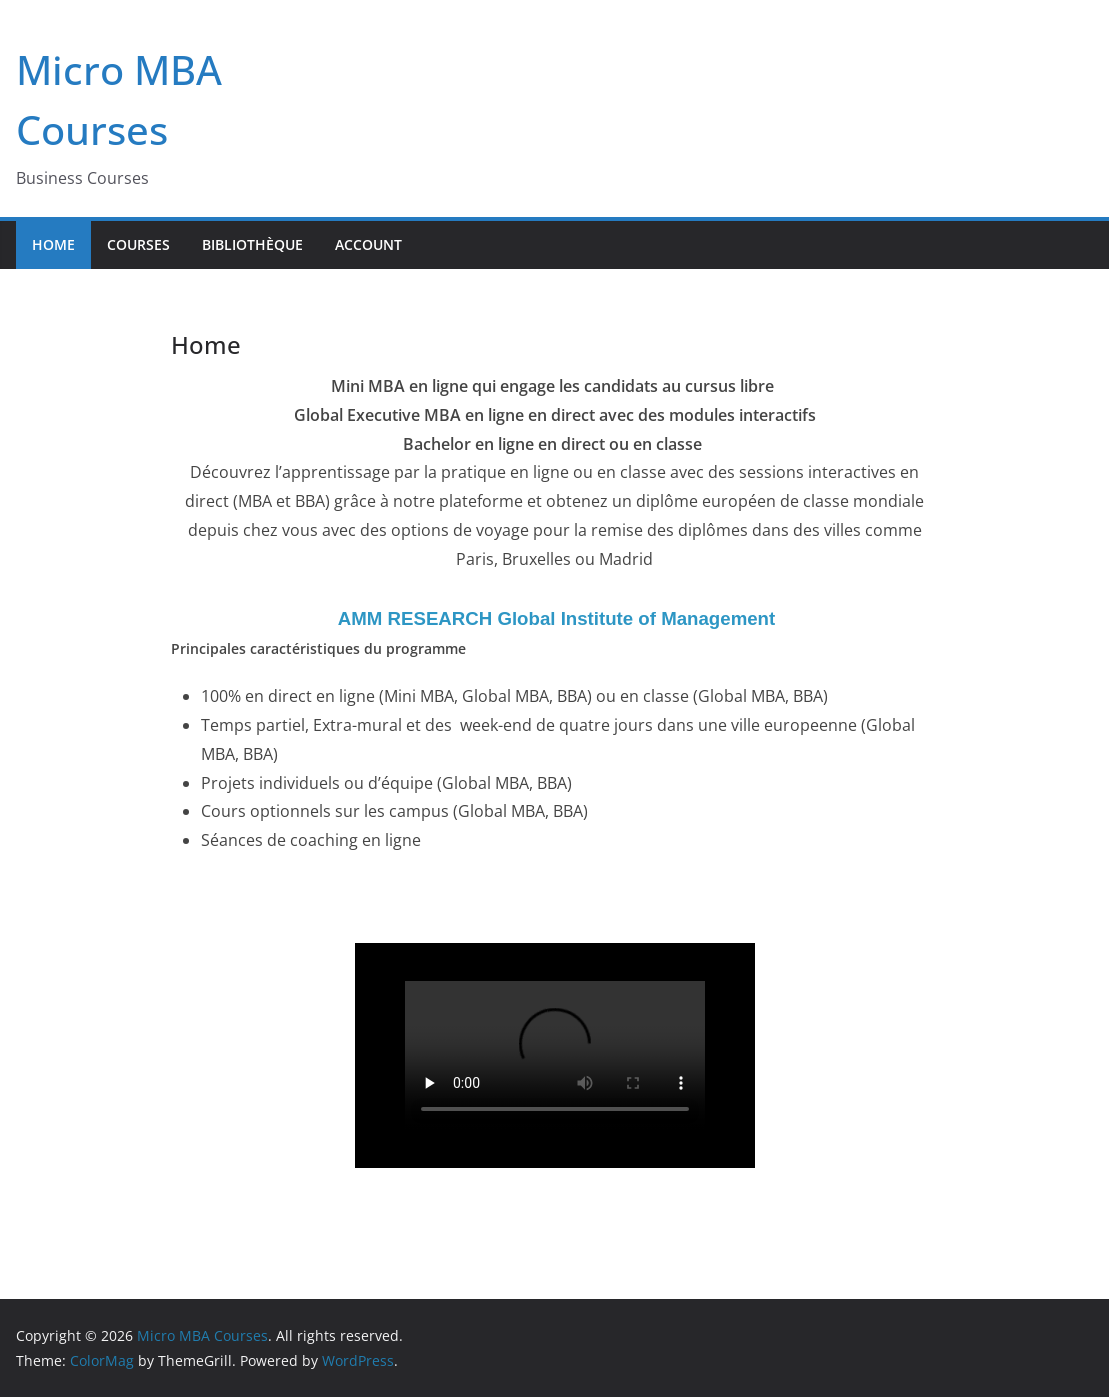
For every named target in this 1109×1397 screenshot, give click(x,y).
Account (368, 244)
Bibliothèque (252, 244)
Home (53, 244)
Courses (138, 244)
